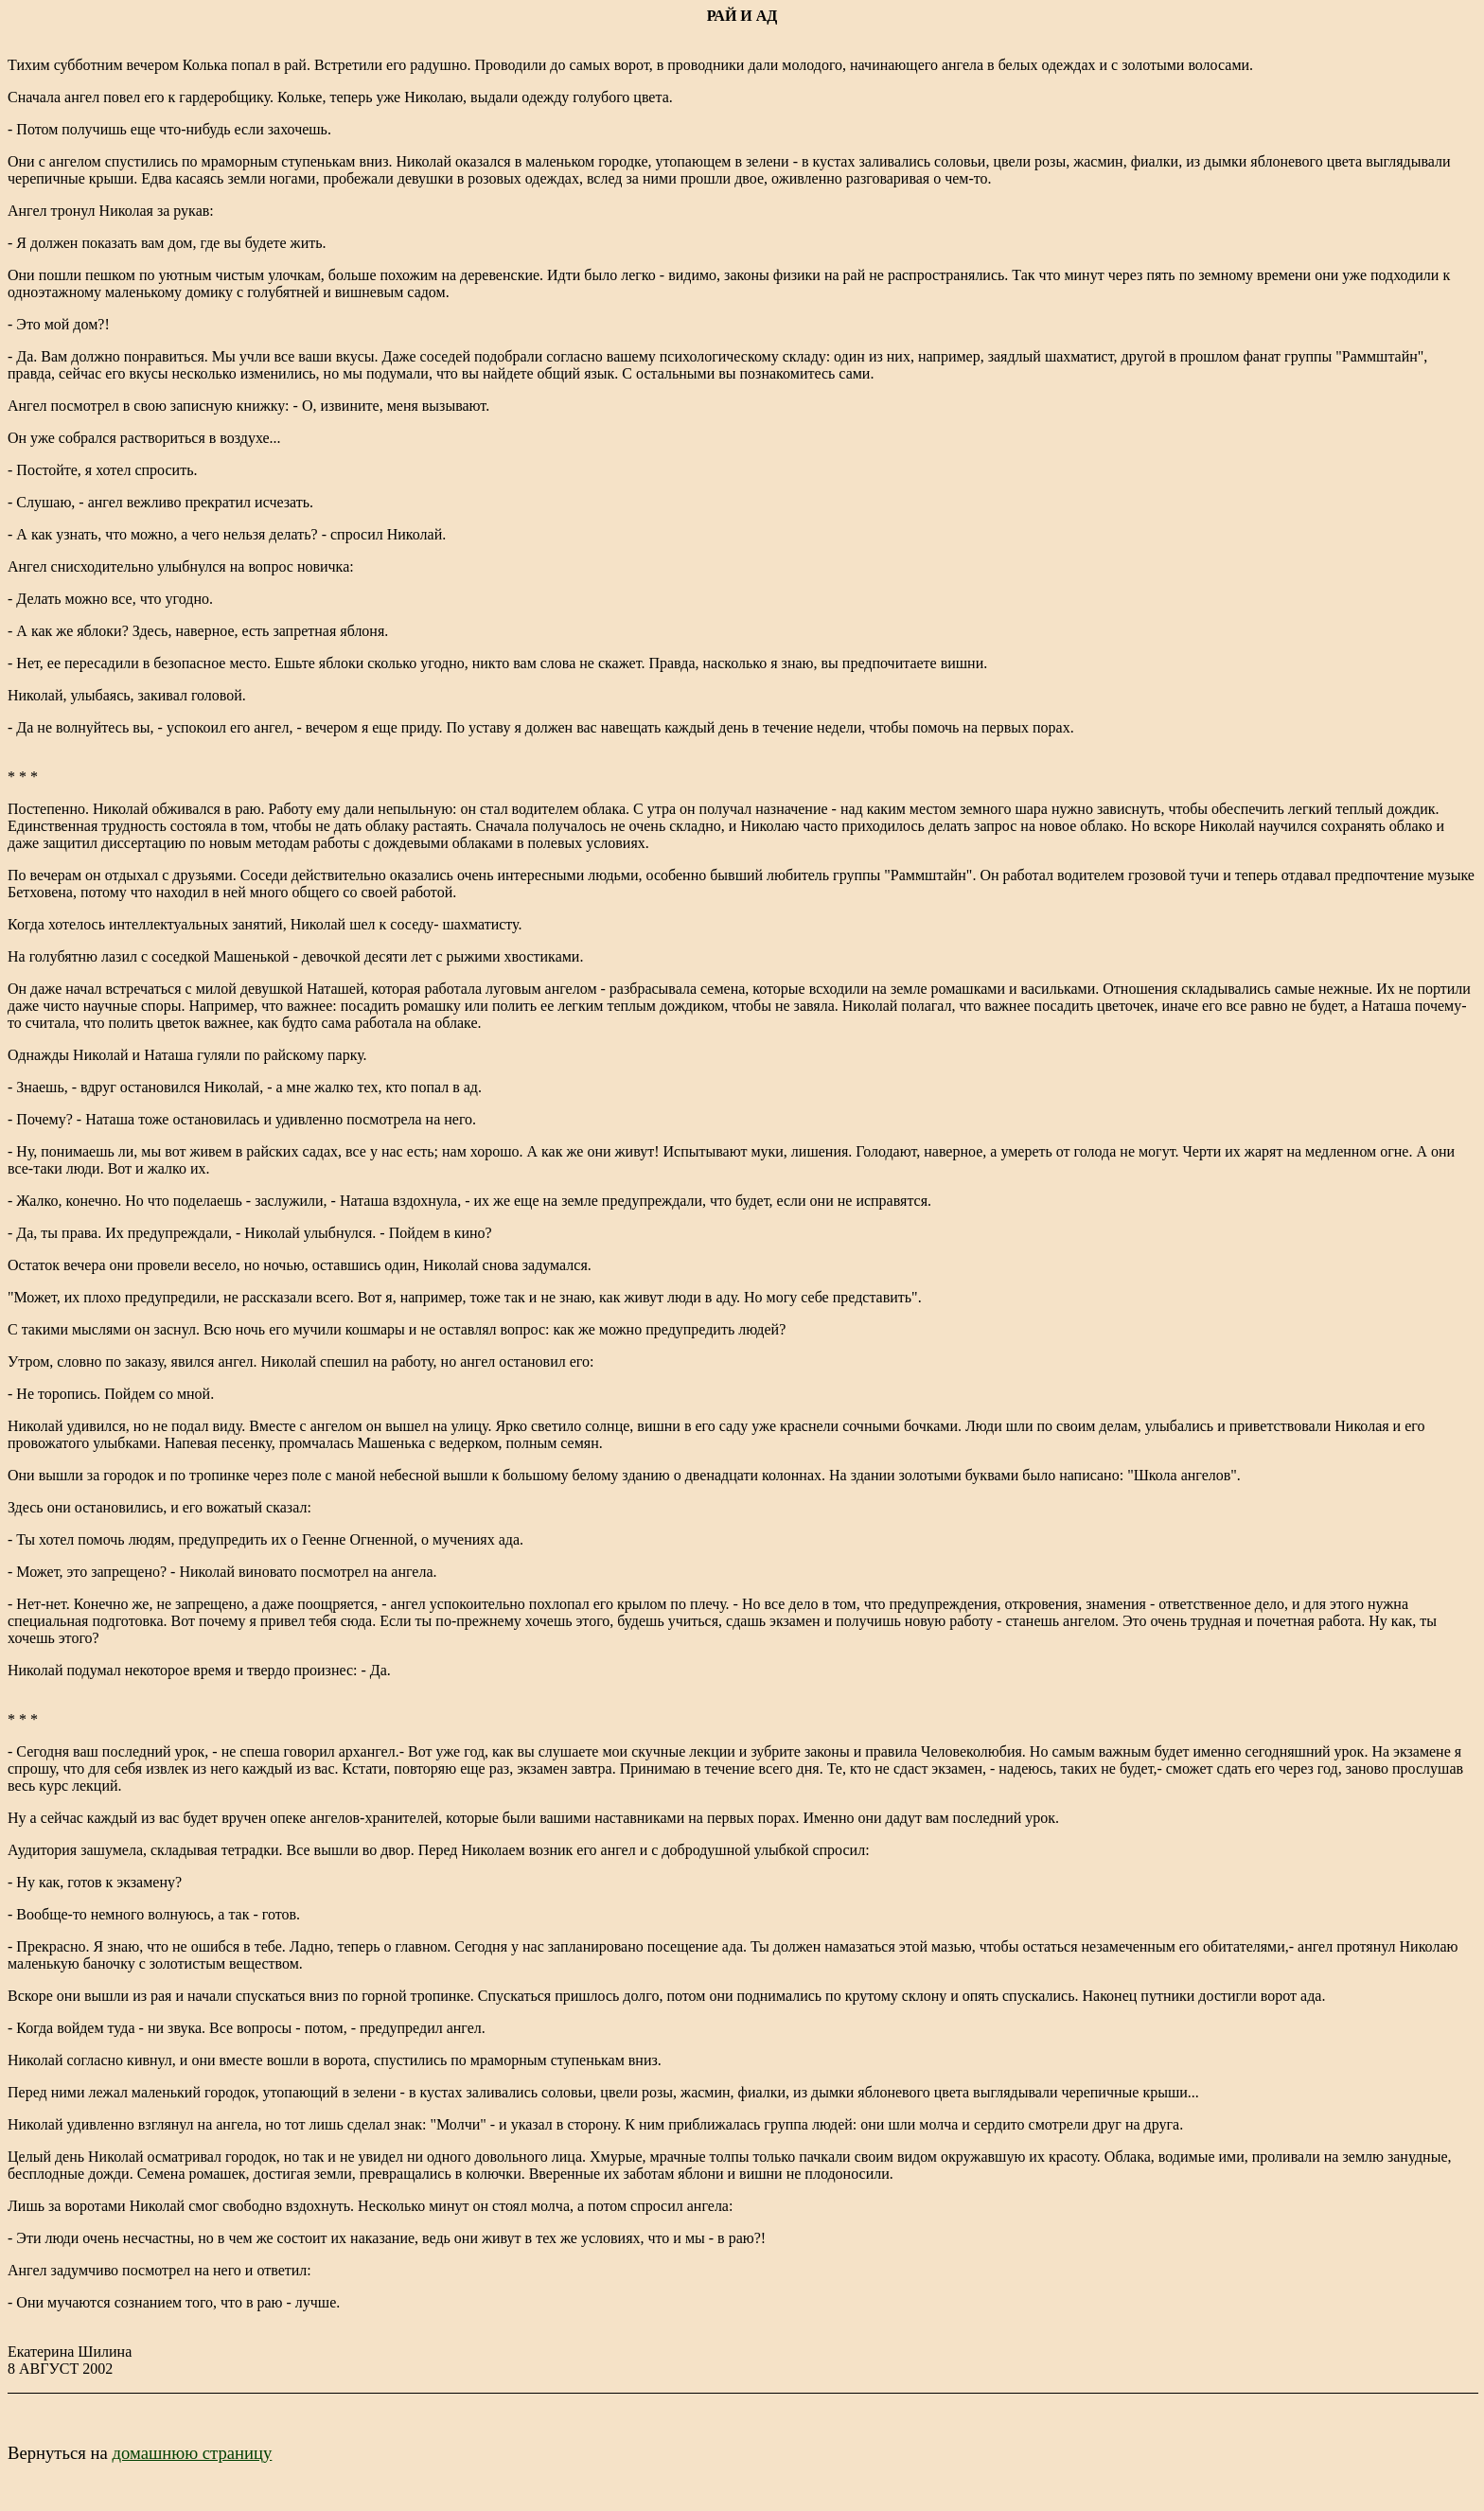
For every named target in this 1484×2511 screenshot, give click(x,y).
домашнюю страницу (192, 2453)
